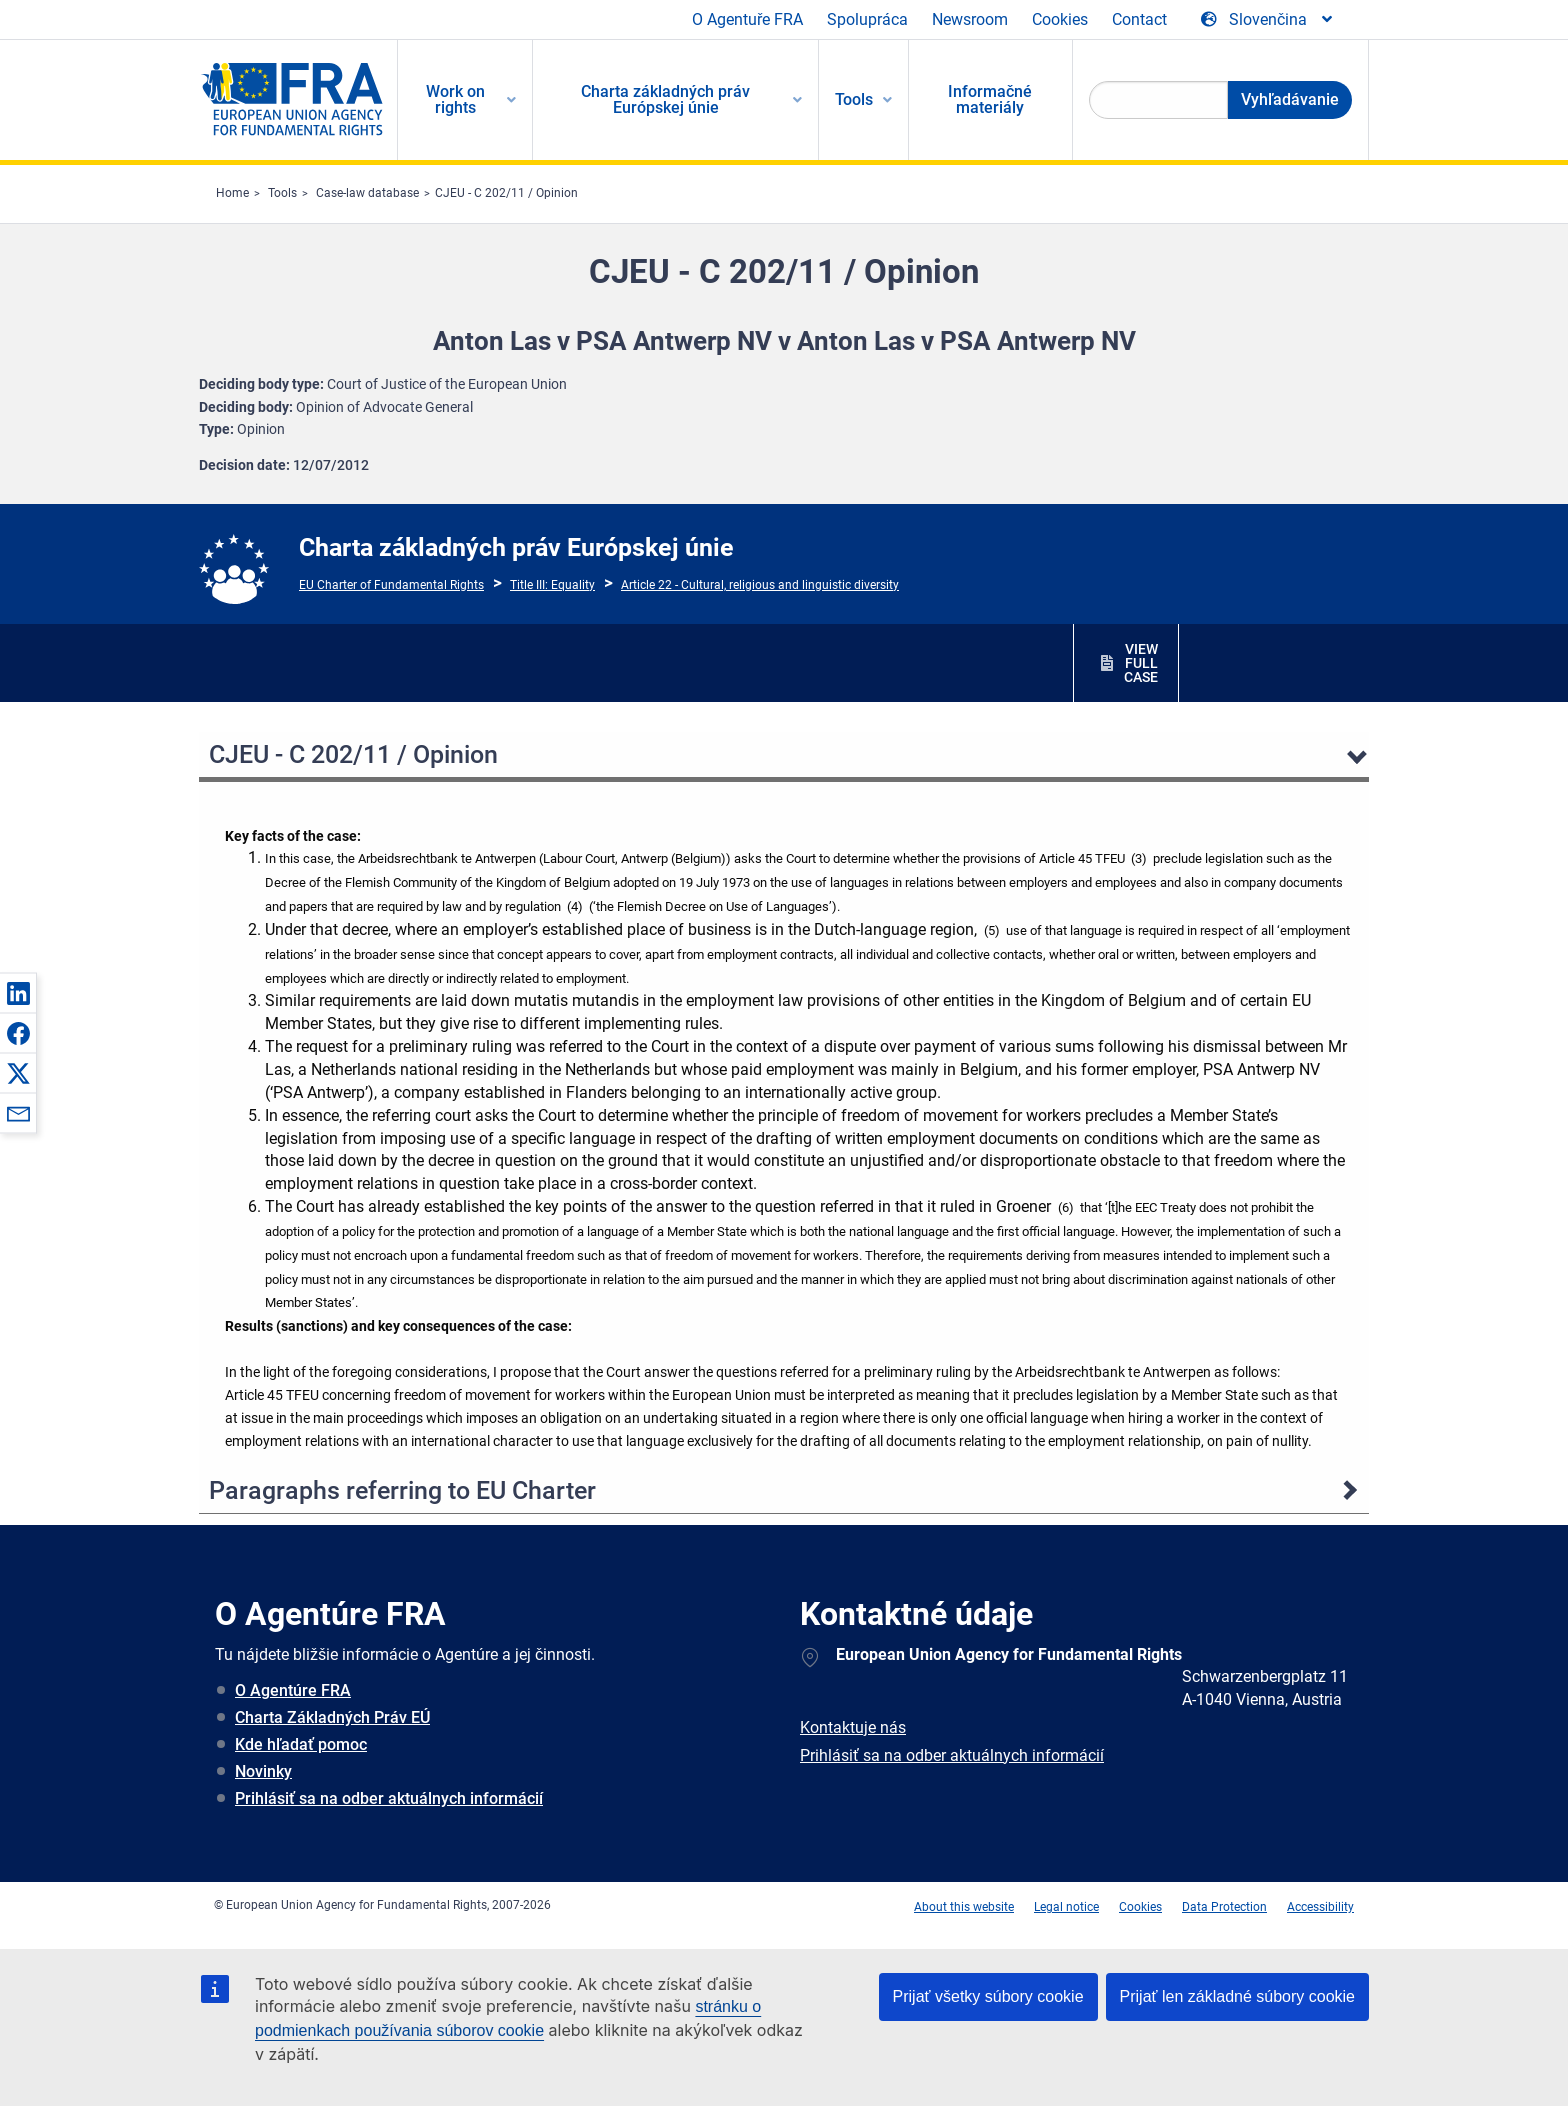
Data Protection (1224, 1907)
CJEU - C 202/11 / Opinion (506, 193)
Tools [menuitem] (854, 99)
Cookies (1060, 19)
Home (232, 193)
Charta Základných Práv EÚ (332, 1717)
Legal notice (1066, 1907)
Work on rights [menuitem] (455, 99)
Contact (1139, 19)
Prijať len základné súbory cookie (1237, 1996)
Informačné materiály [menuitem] (990, 99)
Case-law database (367, 193)
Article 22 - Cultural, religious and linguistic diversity (760, 585)
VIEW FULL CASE (1141, 663)
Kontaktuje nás (853, 1727)
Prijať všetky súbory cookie (988, 1996)
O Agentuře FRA (747, 19)
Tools (282, 193)
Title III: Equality (552, 585)
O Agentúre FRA (293, 1690)
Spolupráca (867, 19)
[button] (18, 993)
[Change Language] (1268, 20)
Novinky (263, 1771)
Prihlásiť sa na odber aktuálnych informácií (389, 1798)
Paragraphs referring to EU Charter (402, 1490)
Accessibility (1320, 1907)
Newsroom (970, 19)
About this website (964, 1907)
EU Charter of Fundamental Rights (391, 585)
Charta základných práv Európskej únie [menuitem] (665, 99)
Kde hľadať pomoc (301, 1744)
